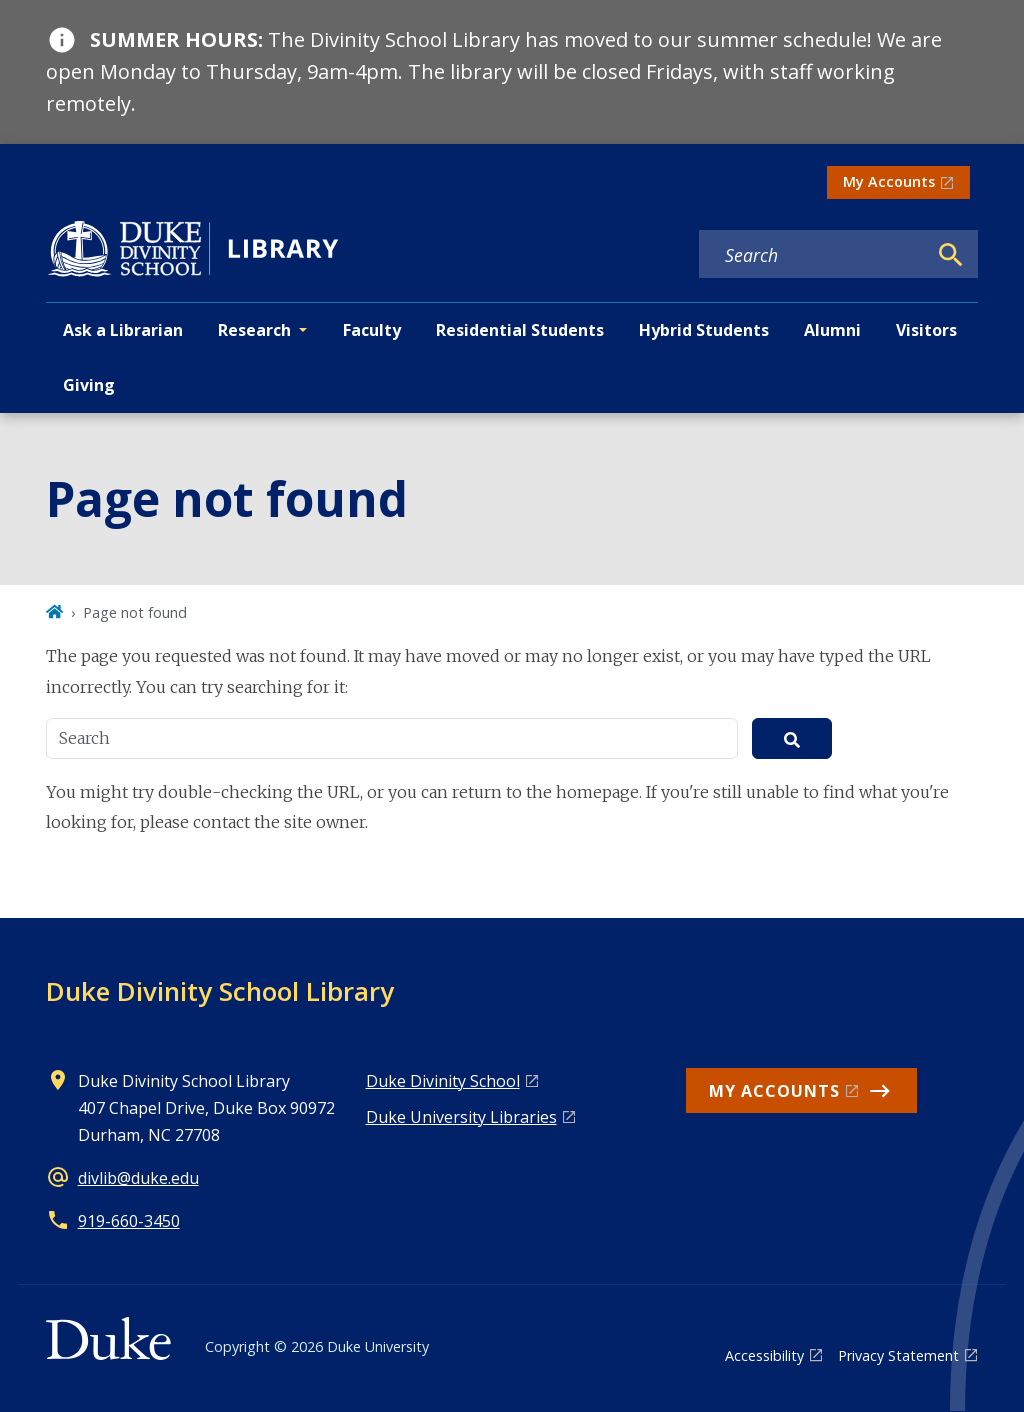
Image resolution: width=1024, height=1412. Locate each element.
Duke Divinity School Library (220, 991)
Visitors (926, 330)
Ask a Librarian (123, 330)
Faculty (372, 330)
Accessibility (764, 1355)
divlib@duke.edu (138, 1178)
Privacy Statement (898, 1355)
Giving (89, 385)
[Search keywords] (813, 255)
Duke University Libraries (461, 1117)
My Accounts (889, 181)
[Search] (951, 255)
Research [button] (254, 330)
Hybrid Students (704, 330)
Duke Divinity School (443, 1081)
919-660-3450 (129, 1221)
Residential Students (520, 330)
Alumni (832, 330)
